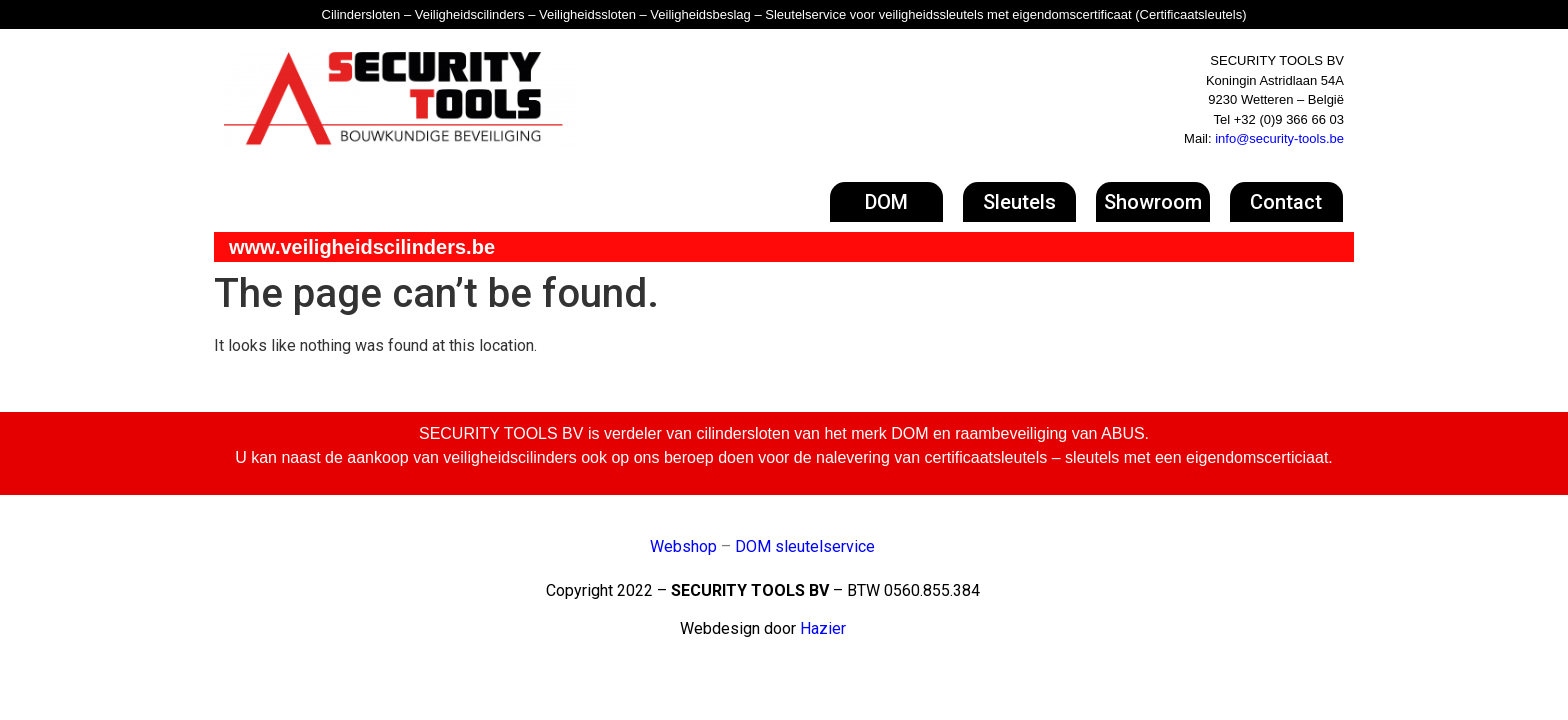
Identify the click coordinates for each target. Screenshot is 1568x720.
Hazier (823, 628)
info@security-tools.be (1279, 138)
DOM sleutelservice (805, 546)
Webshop (683, 546)
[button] (886, 202)
